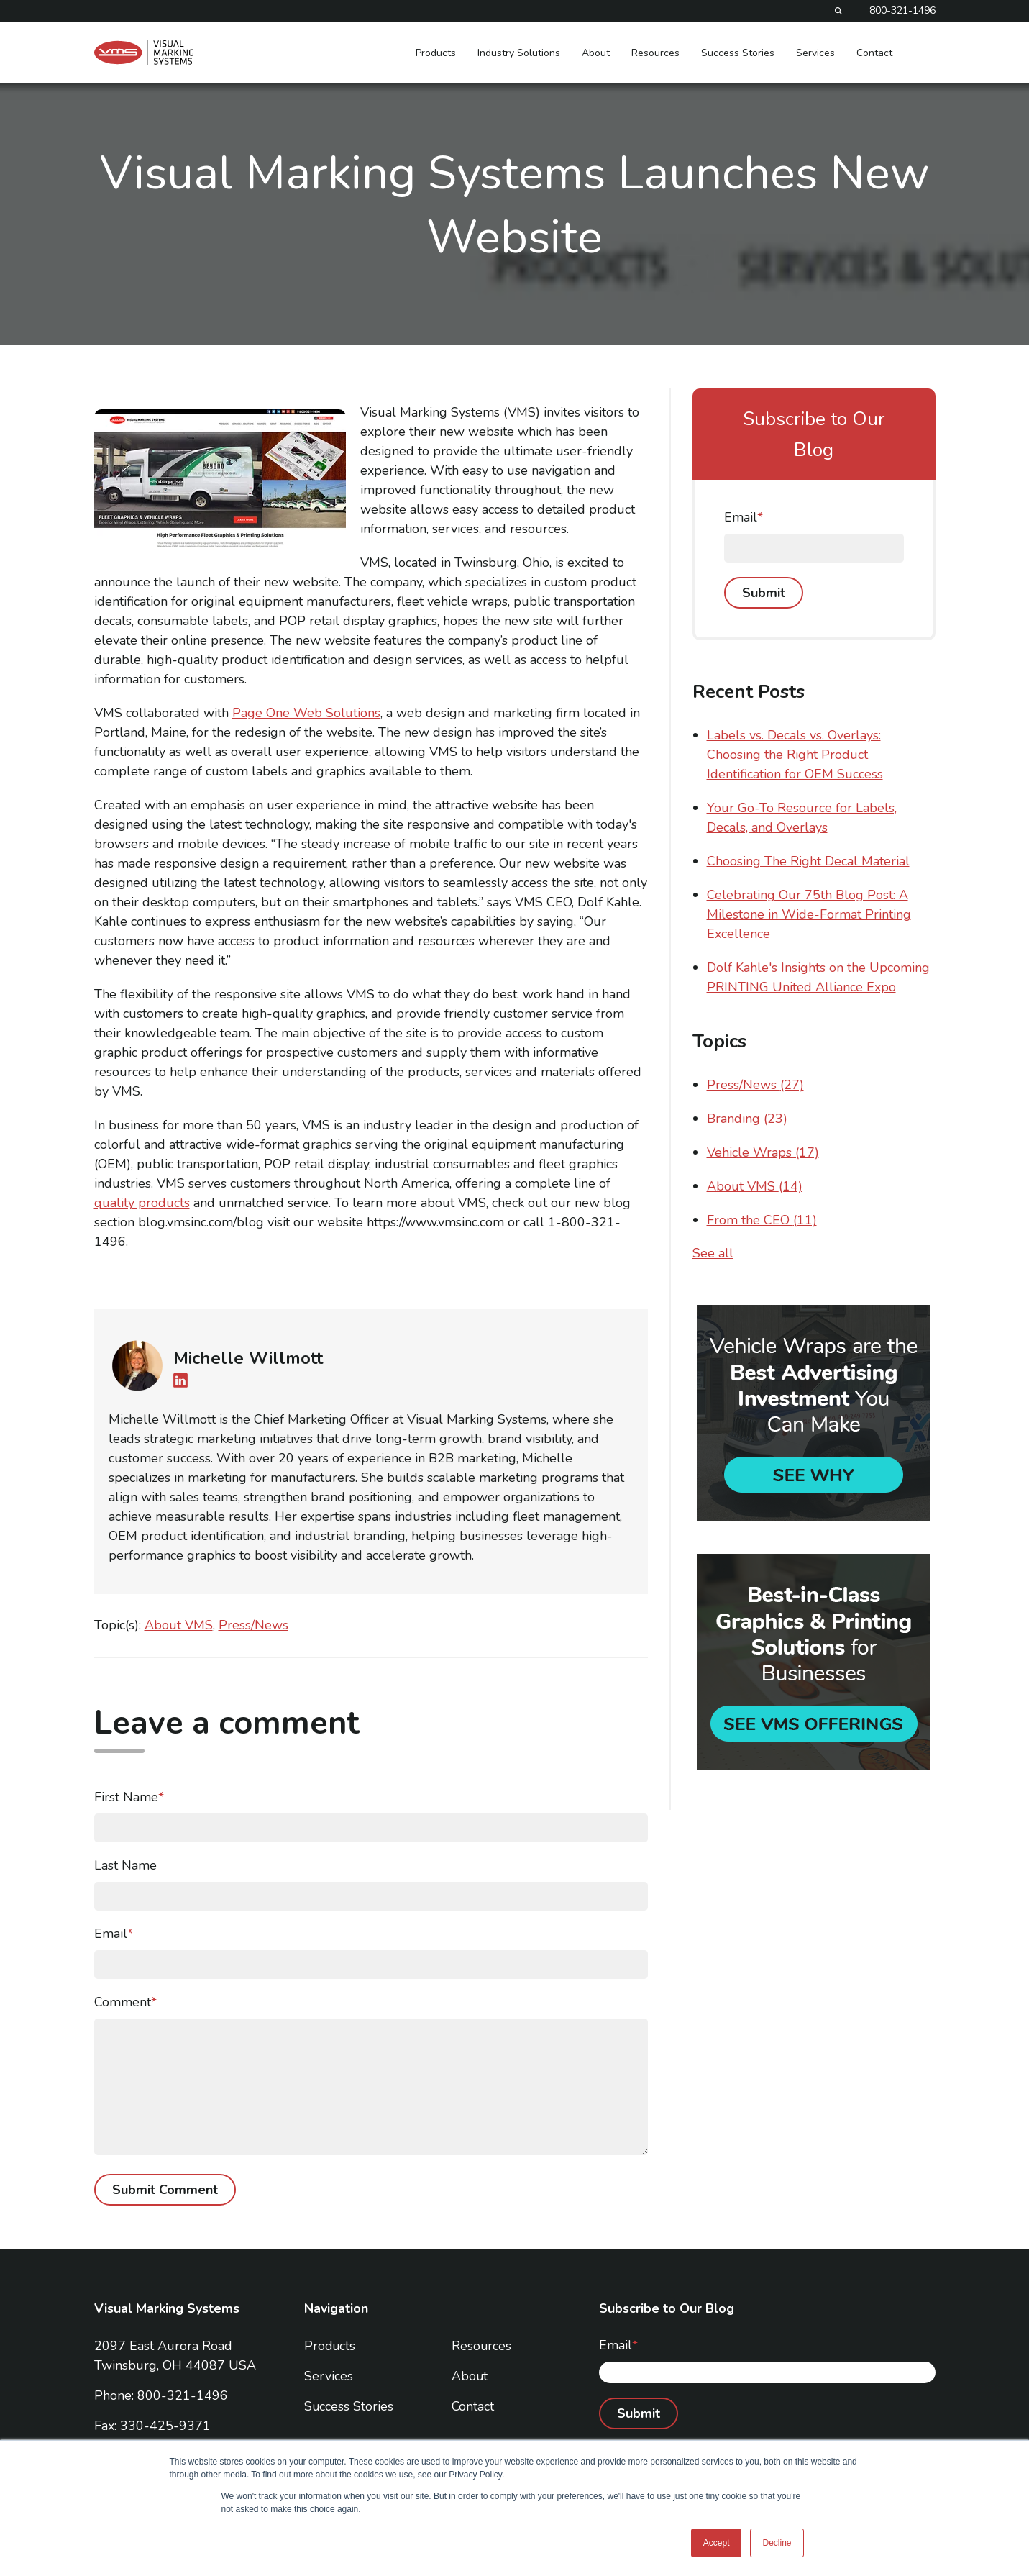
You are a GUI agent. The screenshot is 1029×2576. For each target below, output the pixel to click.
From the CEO (762, 1220)
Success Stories (737, 53)
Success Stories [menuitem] (349, 2406)
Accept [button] (716, 2543)
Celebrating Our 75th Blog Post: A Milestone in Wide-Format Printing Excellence (809, 914)
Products (436, 53)
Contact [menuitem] (473, 2406)
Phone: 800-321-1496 (161, 2395)
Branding (747, 1118)
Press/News (253, 1625)
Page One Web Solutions (306, 713)
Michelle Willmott (248, 1358)
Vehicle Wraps (763, 1152)
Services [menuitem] (328, 2376)
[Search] (838, 11)
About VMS (179, 1625)
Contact (874, 53)
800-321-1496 (902, 11)
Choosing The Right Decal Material (808, 861)
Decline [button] (776, 2543)
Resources (655, 53)
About (596, 53)
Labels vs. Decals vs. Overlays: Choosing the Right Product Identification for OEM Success (795, 755)
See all (712, 1253)
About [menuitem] (470, 2376)
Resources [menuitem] (482, 2345)
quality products (142, 1202)
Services (815, 53)
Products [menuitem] (330, 2345)
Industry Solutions (518, 53)
